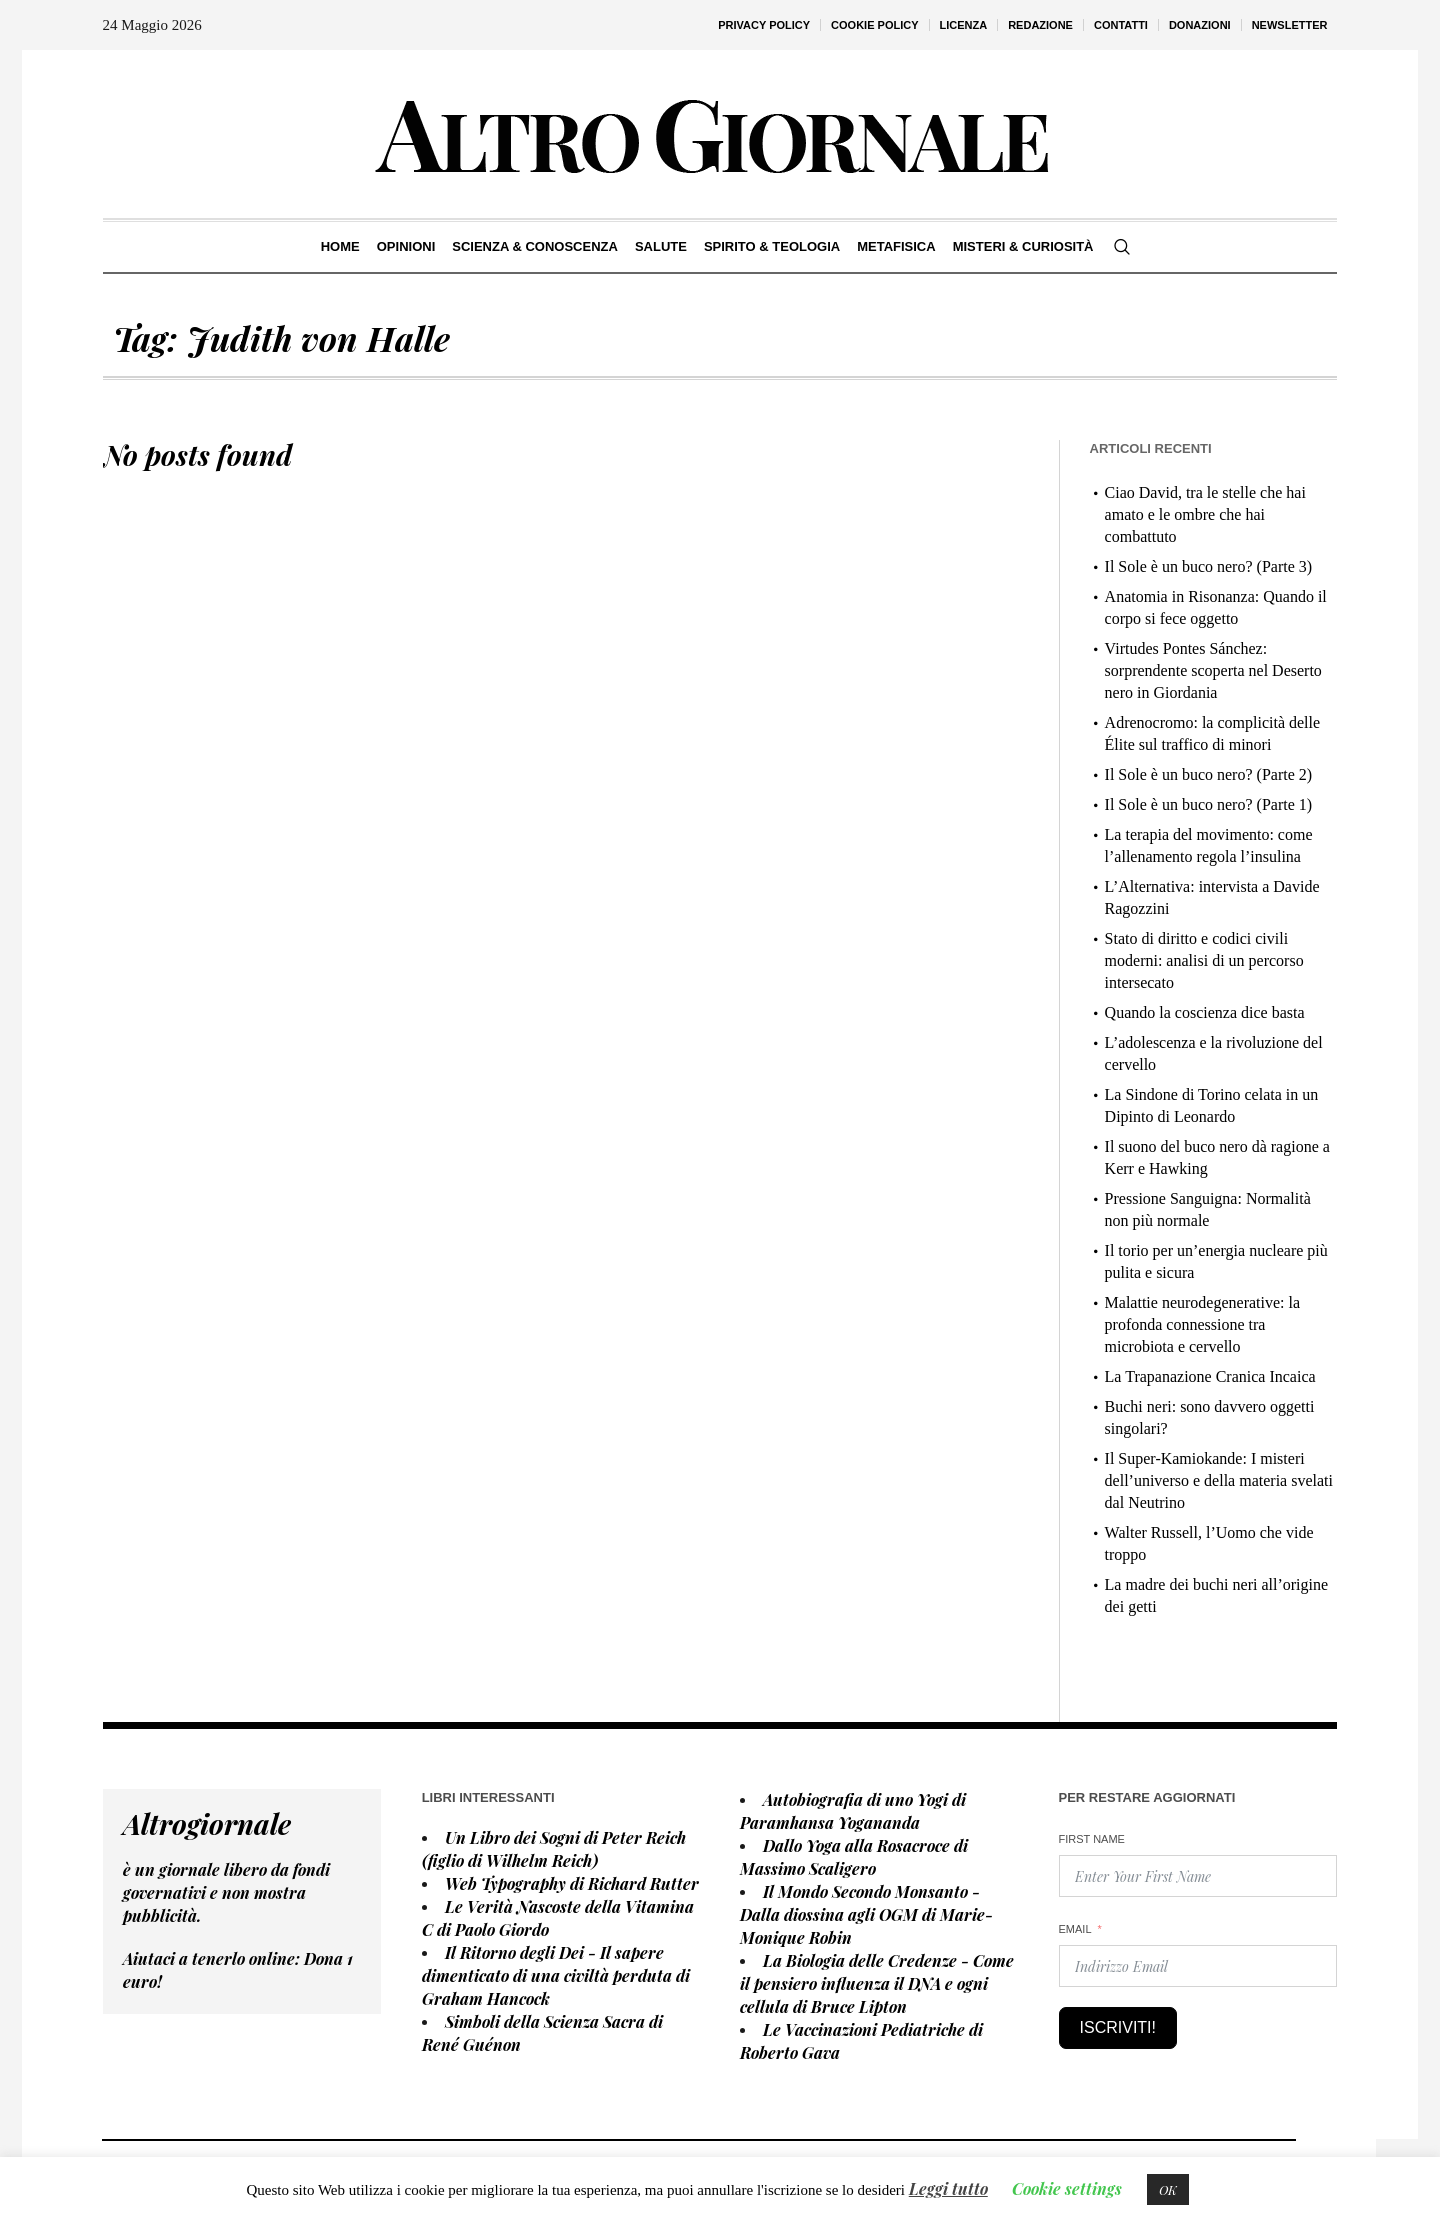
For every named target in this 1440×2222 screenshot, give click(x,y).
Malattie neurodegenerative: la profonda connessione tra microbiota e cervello (1202, 1324)
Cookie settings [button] (1067, 2188)
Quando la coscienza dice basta (1205, 1012)
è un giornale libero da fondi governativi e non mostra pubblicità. (226, 1892)
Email (1075, 1929)
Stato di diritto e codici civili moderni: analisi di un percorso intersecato (1204, 960)
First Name (1092, 1839)
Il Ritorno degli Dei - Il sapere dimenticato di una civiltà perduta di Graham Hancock (556, 1975)
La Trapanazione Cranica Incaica (1210, 1376)
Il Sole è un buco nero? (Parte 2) (1208, 774)
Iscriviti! (1118, 2027)
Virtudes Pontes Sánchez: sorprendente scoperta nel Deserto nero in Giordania (1213, 670)
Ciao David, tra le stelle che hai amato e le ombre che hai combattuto (1205, 514)
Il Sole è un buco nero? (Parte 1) (1208, 804)
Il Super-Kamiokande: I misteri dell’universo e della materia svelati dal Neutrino (1219, 1480)
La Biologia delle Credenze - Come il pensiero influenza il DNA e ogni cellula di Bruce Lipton (877, 1983)
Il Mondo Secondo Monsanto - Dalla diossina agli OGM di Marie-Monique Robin (866, 1914)
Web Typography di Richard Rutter (572, 1883)
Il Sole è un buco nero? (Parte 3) (1208, 566)
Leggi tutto (948, 2188)
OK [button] (1168, 2189)
